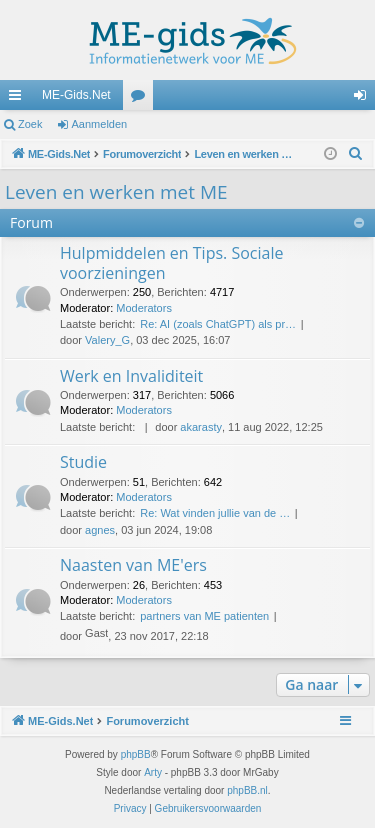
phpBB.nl (247, 790)
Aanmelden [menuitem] (364, 99)
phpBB (136, 754)
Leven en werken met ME (116, 192)
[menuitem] (356, 154)
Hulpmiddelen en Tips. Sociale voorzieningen (171, 262)
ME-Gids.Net (76, 95)
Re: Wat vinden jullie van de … (215, 513)
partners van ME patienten (204, 616)
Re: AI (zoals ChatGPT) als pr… (218, 324)
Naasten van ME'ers (133, 565)
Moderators (144, 308)
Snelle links (19, 99)
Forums (142, 99)
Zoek (30, 124)
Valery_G (107, 340)
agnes (100, 530)
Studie (83, 462)
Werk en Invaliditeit (131, 376)
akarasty (201, 427)
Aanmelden (100, 124)
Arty (153, 772)
